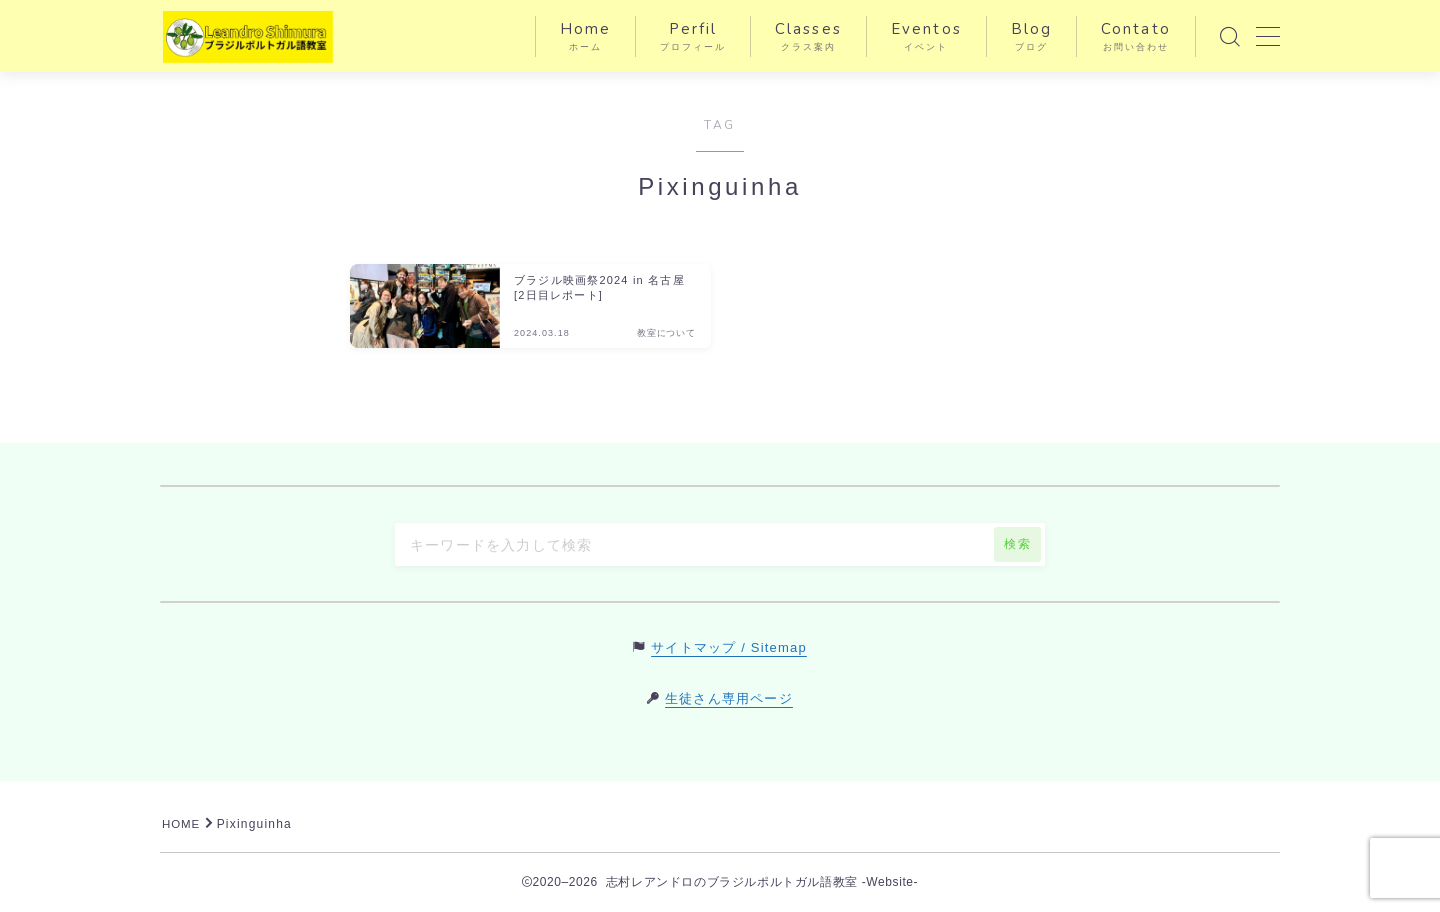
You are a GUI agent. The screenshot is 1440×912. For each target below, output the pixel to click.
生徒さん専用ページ (729, 698)
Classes (808, 36)
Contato (1136, 36)
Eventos (926, 36)
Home (585, 36)
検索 (1017, 544)
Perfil (693, 36)
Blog (1031, 36)
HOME (182, 824)
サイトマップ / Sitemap (729, 647)
